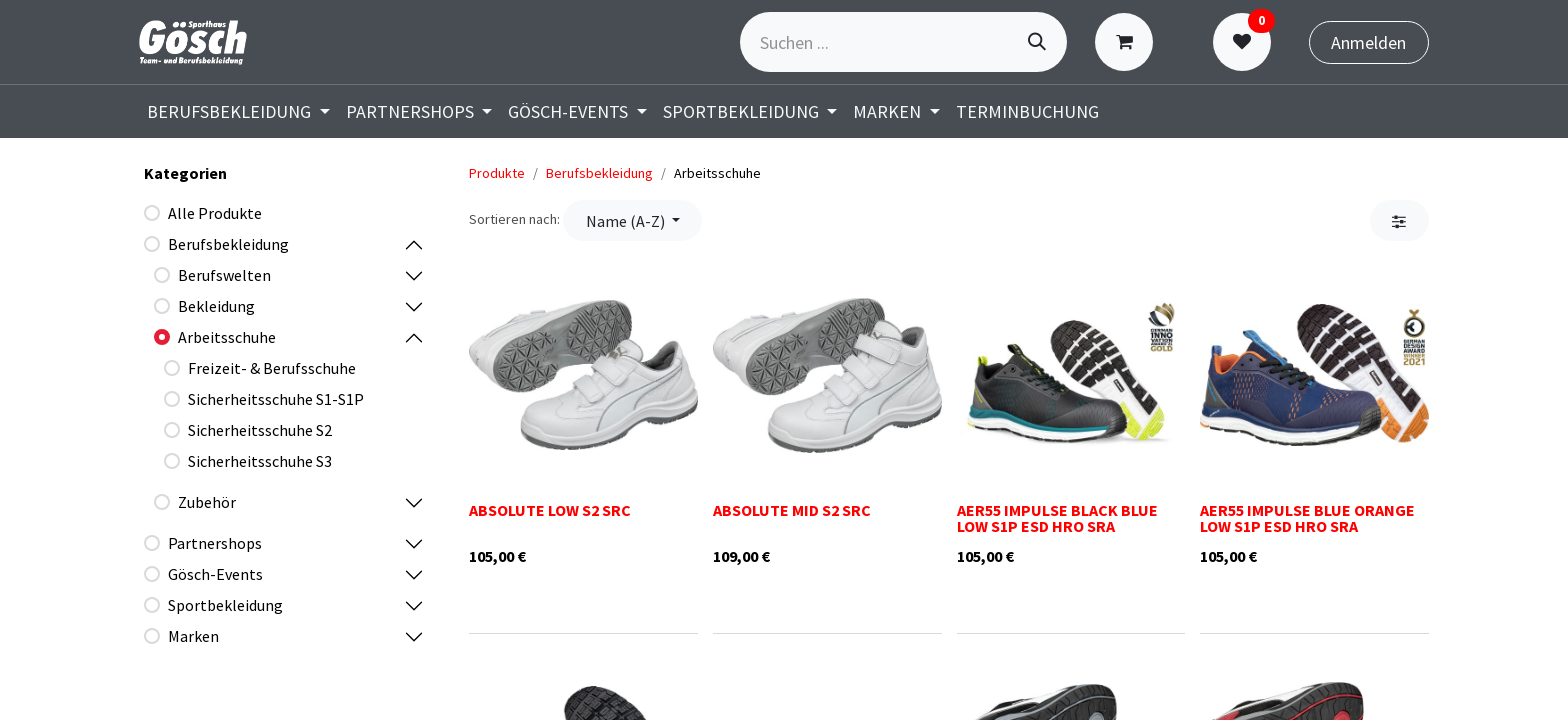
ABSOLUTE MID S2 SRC (792, 510)
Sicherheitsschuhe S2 (260, 430)
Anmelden (1368, 42)
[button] (632, 220)
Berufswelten (224, 275)
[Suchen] (1037, 42)
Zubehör (207, 502)
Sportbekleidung (225, 605)
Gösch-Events (215, 574)
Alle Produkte (215, 213)
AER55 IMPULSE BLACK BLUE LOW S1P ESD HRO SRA (1057, 518)
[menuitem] (238, 111)
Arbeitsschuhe (227, 337)
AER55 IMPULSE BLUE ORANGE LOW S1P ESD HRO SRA (1307, 518)
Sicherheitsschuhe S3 (260, 461)
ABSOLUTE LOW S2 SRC (550, 510)
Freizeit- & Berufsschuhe (272, 368)
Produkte (497, 173)
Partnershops (215, 543)
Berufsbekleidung (228, 244)
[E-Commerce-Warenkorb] (1128, 42)
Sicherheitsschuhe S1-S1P (276, 399)
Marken (193, 636)
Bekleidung (216, 306)
